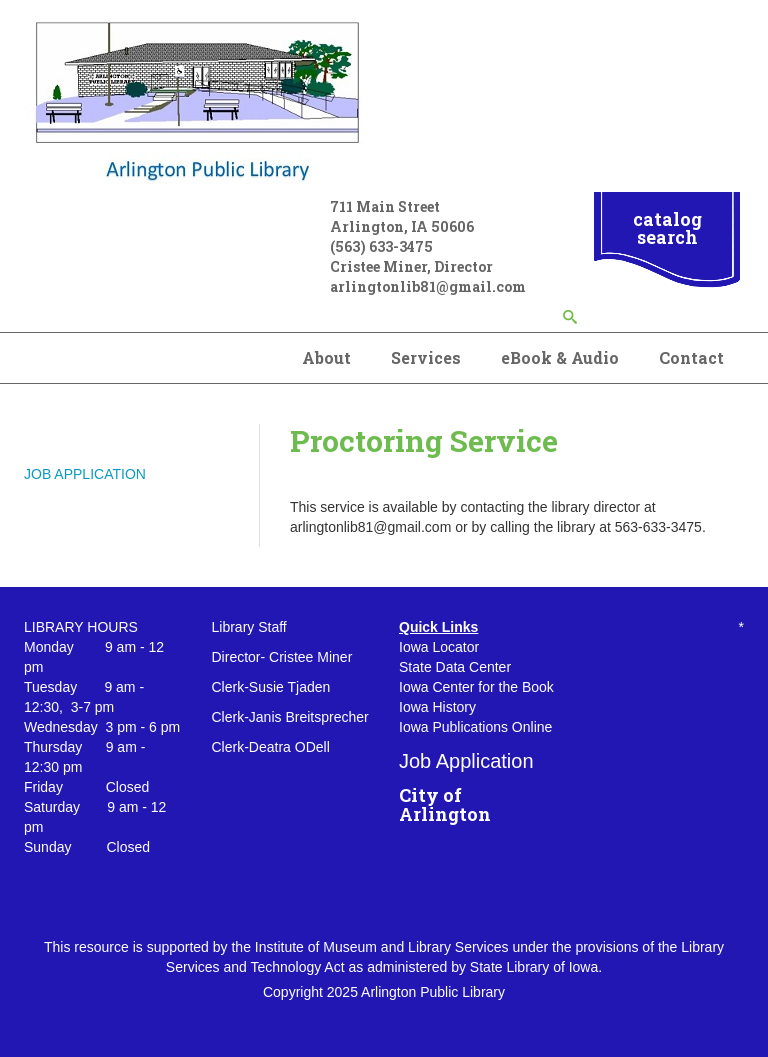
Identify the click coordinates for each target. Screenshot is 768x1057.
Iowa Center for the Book (476, 687)
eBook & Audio (560, 357)
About (326, 357)
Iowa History (437, 707)
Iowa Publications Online (475, 727)
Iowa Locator (439, 647)
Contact (691, 357)
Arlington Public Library (433, 992)
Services (426, 357)
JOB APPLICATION (85, 474)
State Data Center (455, 667)
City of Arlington (445, 805)
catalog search (667, 228)
